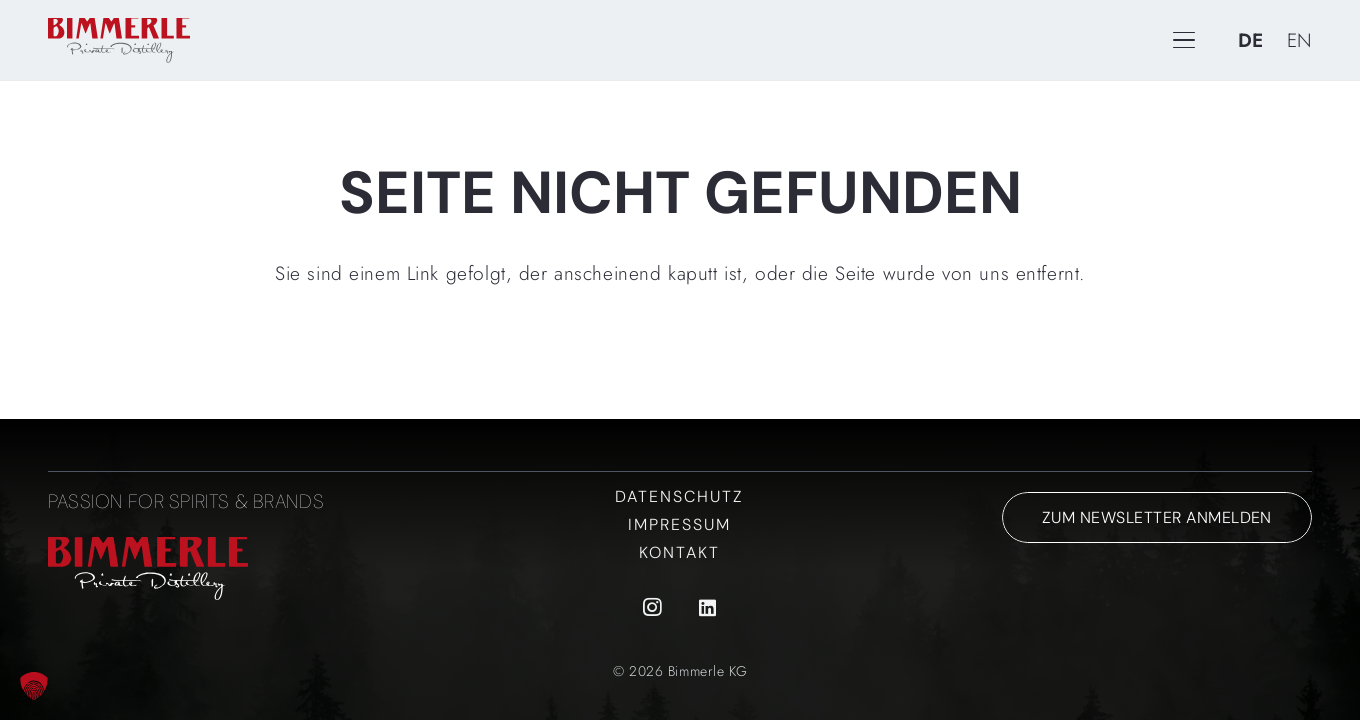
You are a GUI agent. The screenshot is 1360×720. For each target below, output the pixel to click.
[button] (34, 686)
